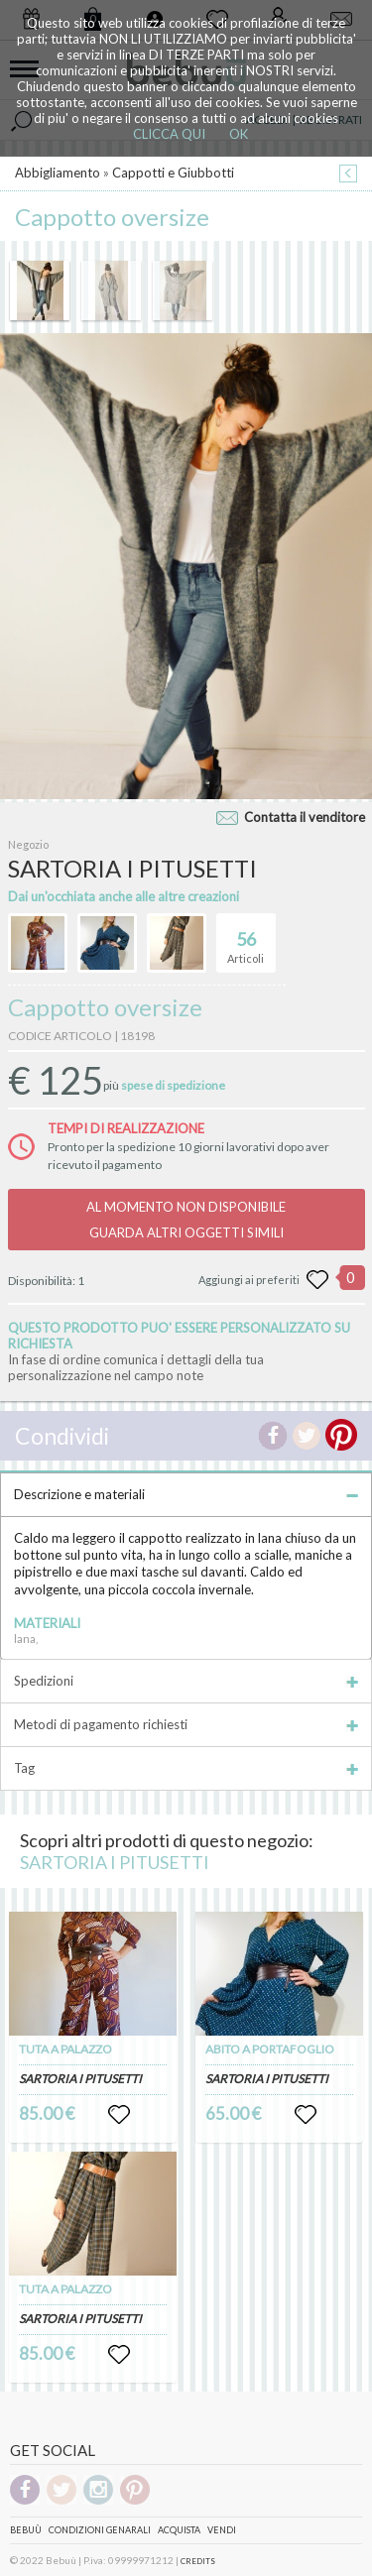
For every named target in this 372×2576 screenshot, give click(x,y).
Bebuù (26, 2529)
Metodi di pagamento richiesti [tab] (186, 1724)
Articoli (245, 939)
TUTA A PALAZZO (65, 2049)
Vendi (221, 2529)
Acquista (179, 2529)
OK (238, 134)
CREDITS (198, 2561)
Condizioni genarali (100, 2529)
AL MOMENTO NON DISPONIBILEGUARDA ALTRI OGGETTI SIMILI (186, 1219)
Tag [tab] (186, 1768)
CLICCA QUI (169, 134)
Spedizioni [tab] (186, 1681)
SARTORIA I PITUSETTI (114, 1862)
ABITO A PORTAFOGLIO (269, 2049)
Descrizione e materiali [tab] (186, 1494)
